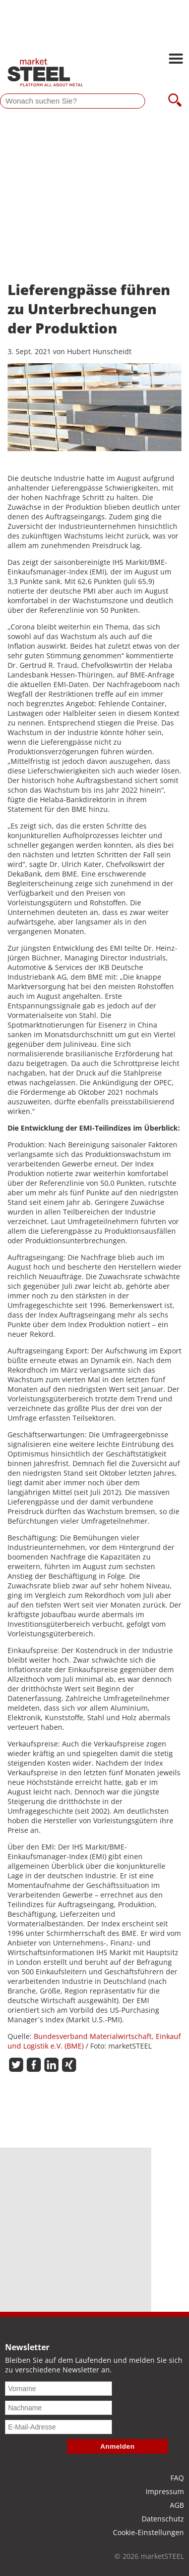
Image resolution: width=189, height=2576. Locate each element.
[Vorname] (58, 2388)
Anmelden (117, 2446)
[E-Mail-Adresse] (58, 2427)
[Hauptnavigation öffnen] (176, 60)
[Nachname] (58, 2408)
